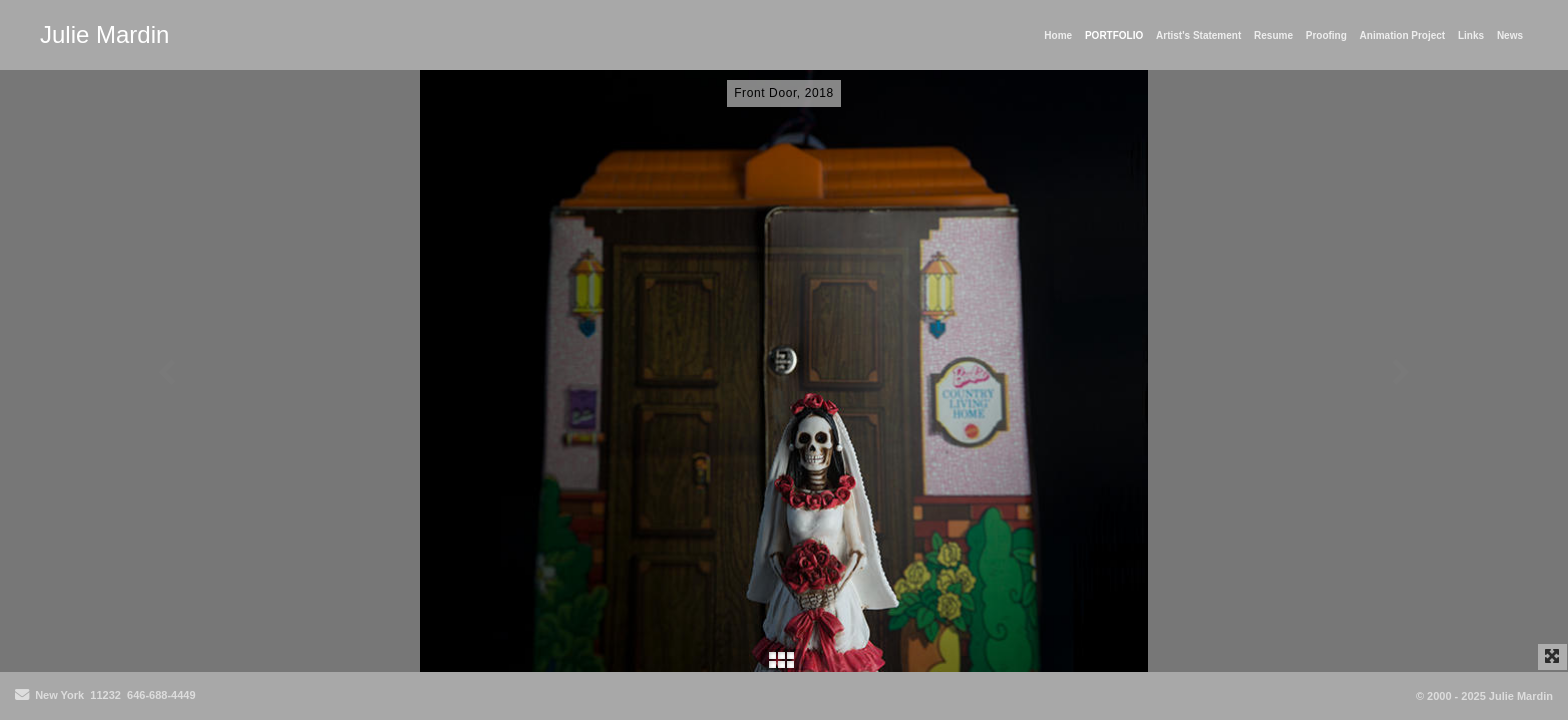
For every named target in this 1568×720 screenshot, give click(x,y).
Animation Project (1403, 35)
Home (1058, 35)
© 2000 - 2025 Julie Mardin (1484, 696)
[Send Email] (22, 696)
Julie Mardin (104, 34)
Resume (1273, 35)
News (1510, 35)
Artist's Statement (1198, 35)
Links (1471, 35)
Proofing (1326, 35)
